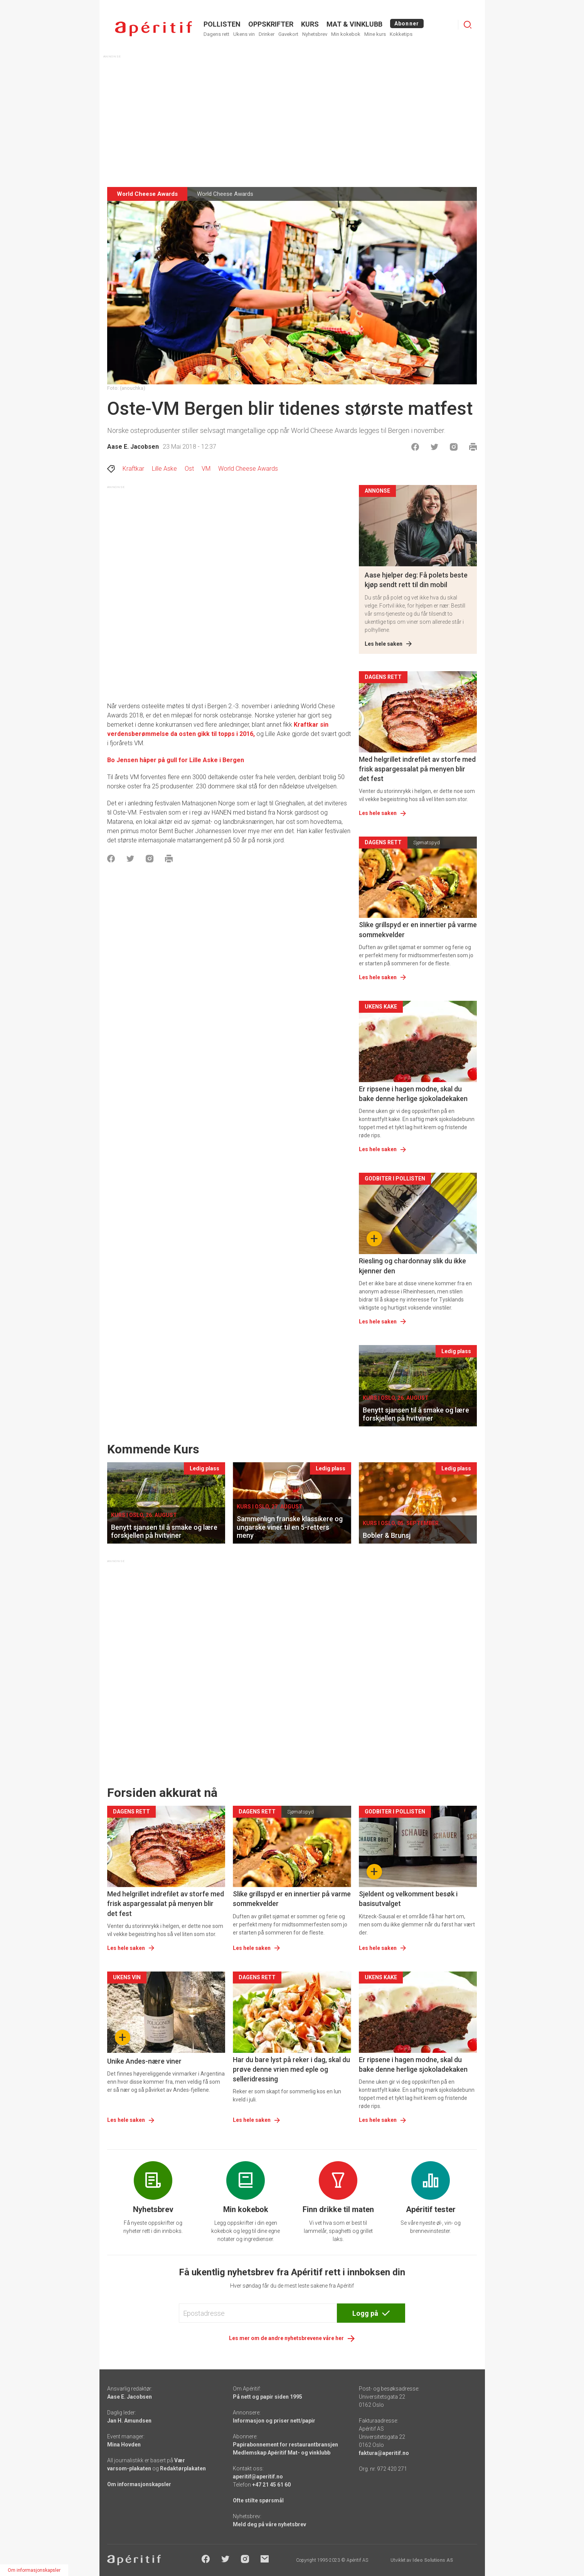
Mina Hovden (124, 2444)
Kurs (310, 24)
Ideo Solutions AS (432, 2560)
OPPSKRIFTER (270, 24)
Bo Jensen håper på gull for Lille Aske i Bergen (175, 760)
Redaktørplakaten (183, 2468)
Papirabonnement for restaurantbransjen (285, 2444)
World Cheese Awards (248, 468)
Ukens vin (244, 34)
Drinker (266, 34)
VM (206, 468)
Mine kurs (375, 34)
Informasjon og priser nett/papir (274, 2421)
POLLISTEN (222, 24)
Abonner (406, 23)
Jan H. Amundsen (129, 2421)
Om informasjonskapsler (139, 2484)
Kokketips (401, 34)
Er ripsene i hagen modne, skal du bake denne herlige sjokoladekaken (413, 1094)
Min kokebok (345, 34)
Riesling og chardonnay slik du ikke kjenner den (412, 1266)
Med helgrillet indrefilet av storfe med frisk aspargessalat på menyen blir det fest (417, 769)
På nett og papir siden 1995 (267, 2397)
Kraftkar (133, 468)
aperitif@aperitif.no (258, 2476)
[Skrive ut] (473, 447)
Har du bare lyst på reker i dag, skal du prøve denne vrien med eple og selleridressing (291, 2069)
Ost (189, 468)
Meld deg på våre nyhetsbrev (269, 2524)
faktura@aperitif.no (384, 2453)
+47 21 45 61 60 (271, 2485)
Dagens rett (216, 34)
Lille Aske (164, 468)
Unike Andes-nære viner (144, 2061)
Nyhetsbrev (314, 34)
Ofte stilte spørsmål (258, 2500)
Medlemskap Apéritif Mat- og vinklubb (281, 2453)
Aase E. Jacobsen (133, 446)
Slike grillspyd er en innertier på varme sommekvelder (418, 929)
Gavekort (288, 34)
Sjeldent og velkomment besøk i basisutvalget (408, 1899)
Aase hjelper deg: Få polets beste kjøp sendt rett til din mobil (416, 580)
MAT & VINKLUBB (354, 24)
